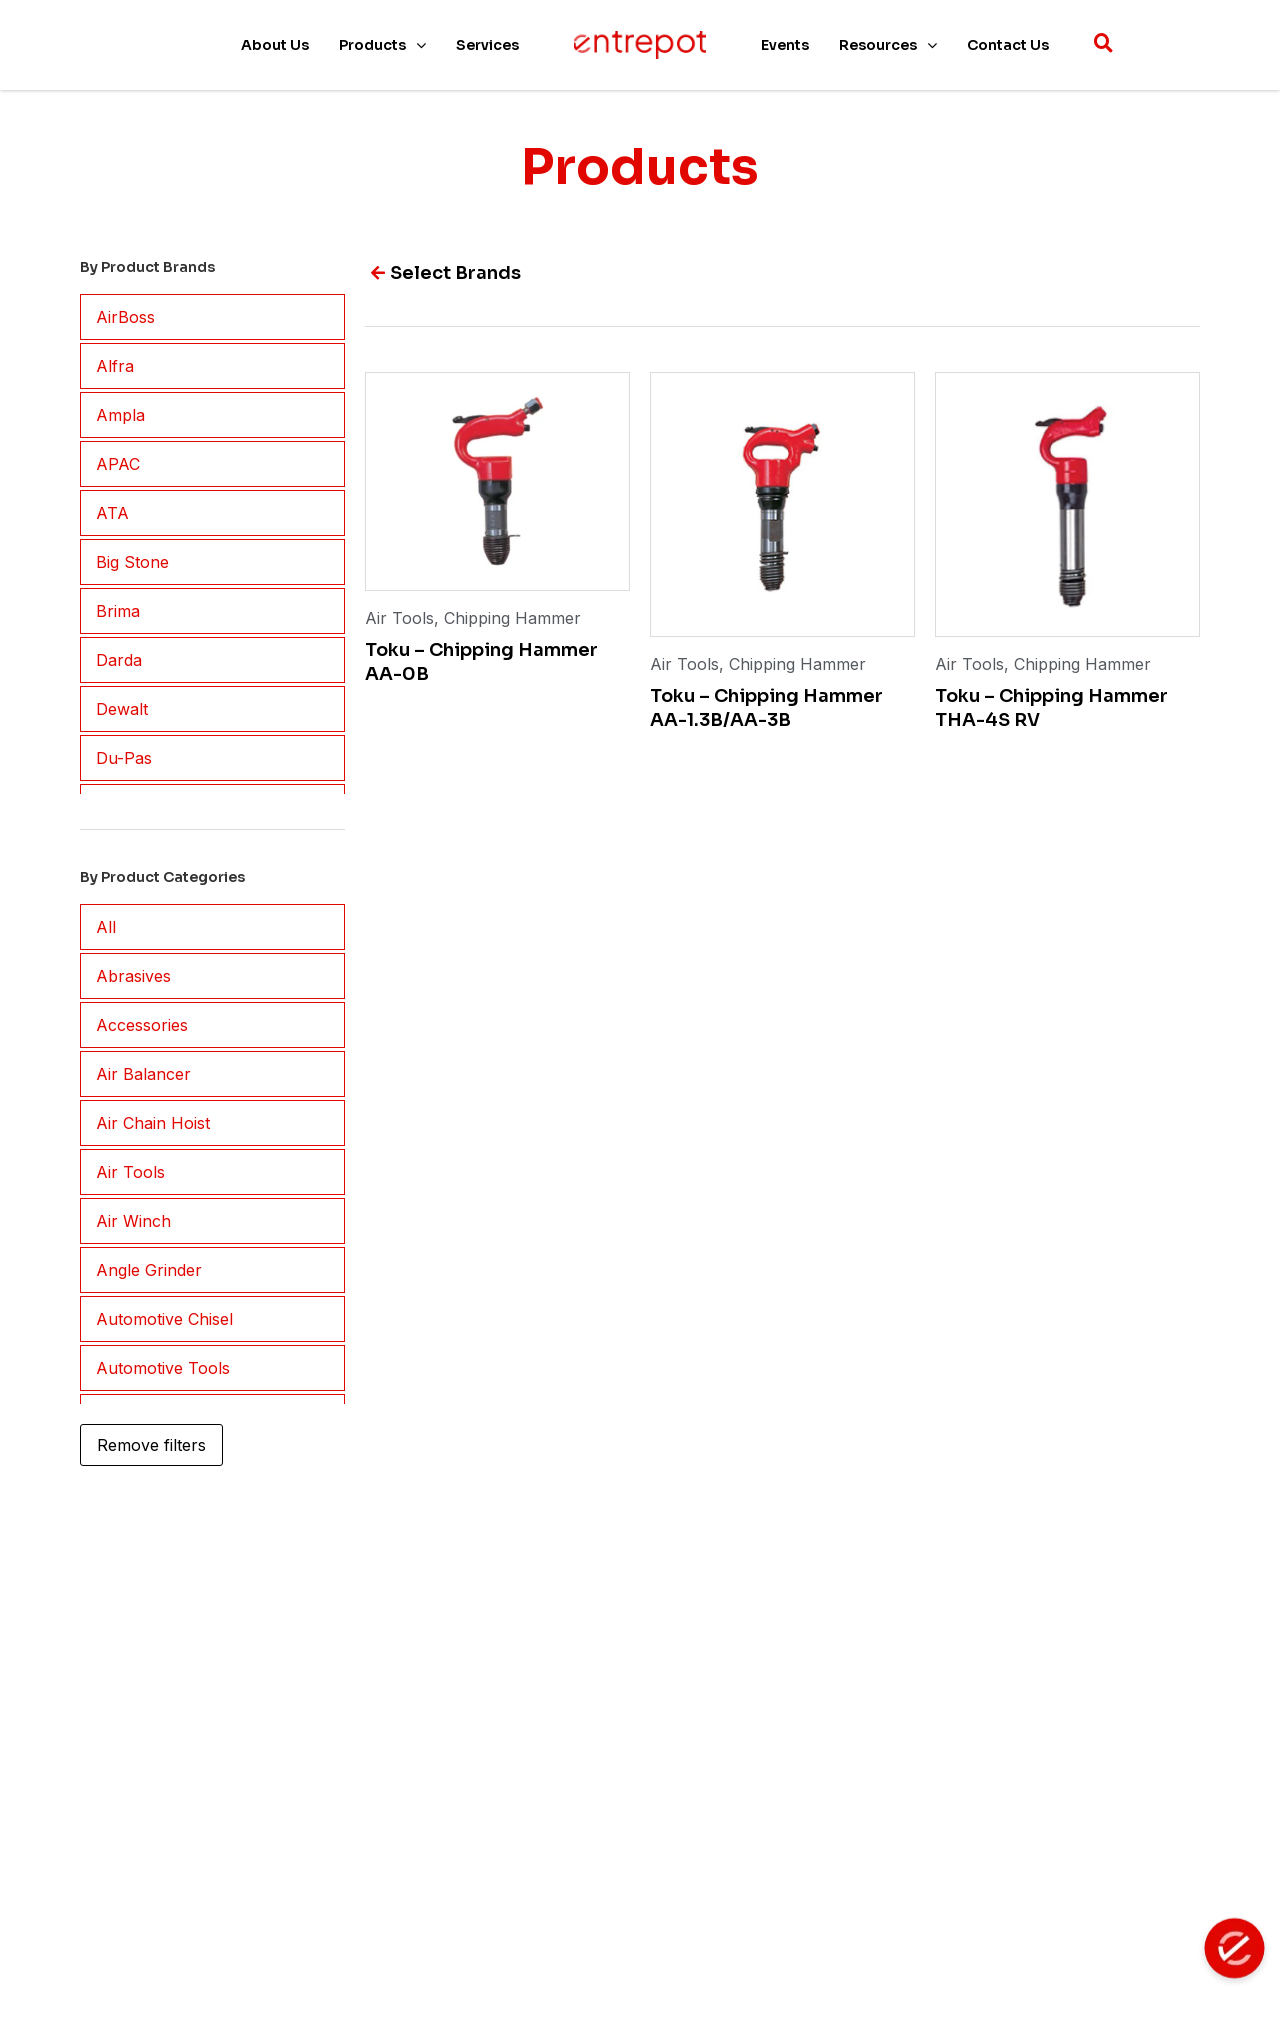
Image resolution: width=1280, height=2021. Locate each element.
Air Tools (399, 618)
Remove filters (151, 1445)
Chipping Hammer (512, 618)
